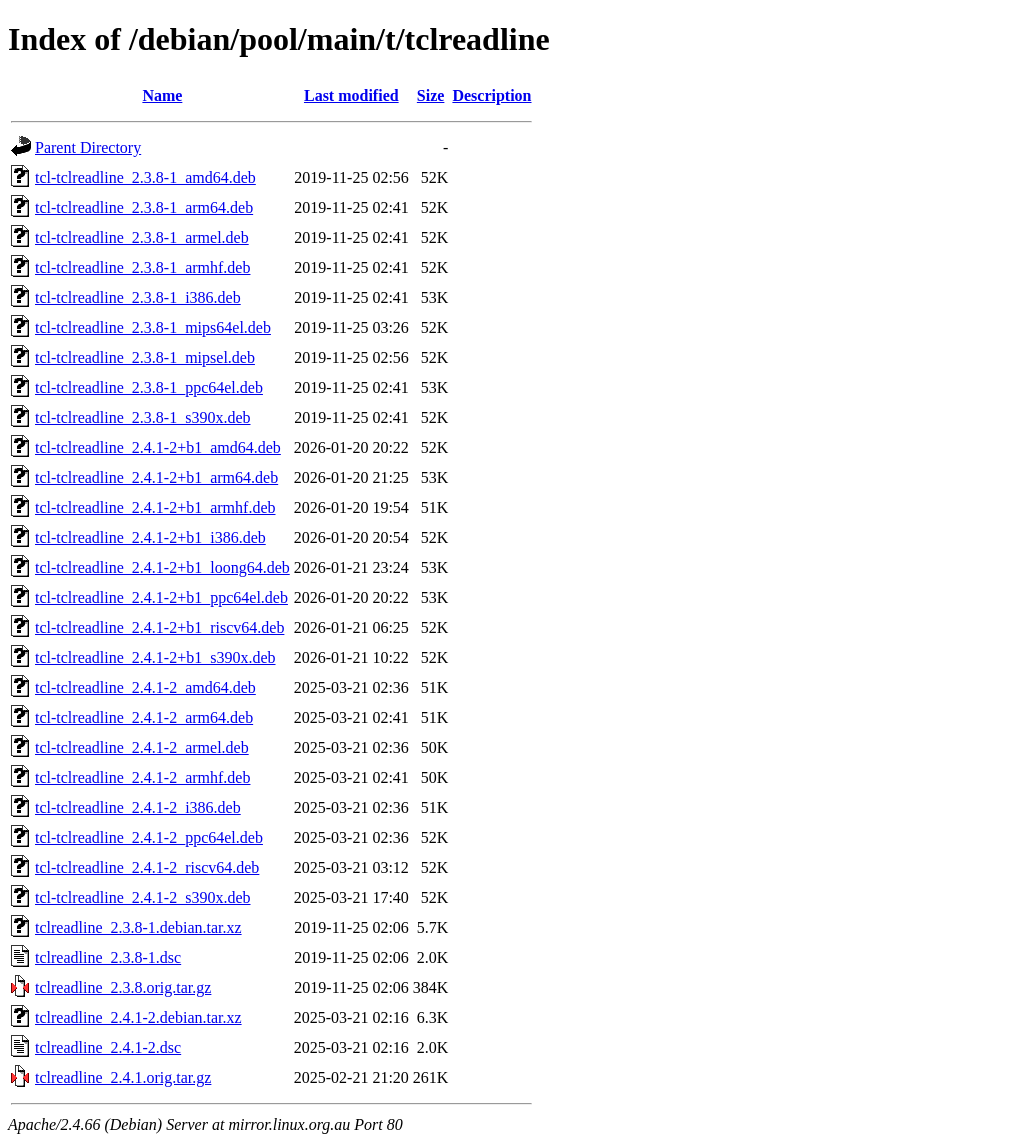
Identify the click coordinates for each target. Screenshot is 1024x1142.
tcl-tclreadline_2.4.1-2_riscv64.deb (147, 867)
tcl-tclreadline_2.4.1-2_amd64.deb (145, 687)
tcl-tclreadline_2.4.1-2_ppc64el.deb (149, 837)
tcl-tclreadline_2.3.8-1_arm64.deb (144, 207)
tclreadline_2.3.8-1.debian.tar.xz (138, 927)
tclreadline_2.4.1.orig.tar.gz (123, 1077)
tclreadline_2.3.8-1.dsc (108, 957)
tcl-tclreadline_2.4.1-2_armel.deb (142, 747)
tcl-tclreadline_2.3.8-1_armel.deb (142, 237)
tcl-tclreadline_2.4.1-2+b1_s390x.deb (155, 657)
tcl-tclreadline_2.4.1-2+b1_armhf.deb (155, 507)
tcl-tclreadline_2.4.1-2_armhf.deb (142, 777)
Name (162, 95)
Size (431, 95)
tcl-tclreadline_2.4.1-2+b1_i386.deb (150, 537)
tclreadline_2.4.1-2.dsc (108, 1047)
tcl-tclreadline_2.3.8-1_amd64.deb (145, 177)
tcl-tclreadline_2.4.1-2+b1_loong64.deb (162, 567)
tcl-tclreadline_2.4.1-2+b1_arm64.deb (156, 477)
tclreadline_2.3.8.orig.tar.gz (123, 987)
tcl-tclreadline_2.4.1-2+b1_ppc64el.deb (161, 597)
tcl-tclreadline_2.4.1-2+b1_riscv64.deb (159, 627)
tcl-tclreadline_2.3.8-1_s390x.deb (143, 417)
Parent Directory (88, 147)
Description (491, 95)
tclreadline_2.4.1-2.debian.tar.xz (138, 1017)
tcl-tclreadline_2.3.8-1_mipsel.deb (145, 357)
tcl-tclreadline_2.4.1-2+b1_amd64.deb (158, 447)
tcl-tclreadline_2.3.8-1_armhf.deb (142, 267)
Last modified (351, 95)
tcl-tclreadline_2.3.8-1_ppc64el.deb (149, 387)
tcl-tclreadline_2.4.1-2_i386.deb (138, 807)
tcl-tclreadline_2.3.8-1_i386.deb (138, 297)
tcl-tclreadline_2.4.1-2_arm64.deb (144, 717)
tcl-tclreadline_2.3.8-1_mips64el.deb (153, 327)
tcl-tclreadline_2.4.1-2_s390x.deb (143, 897)
